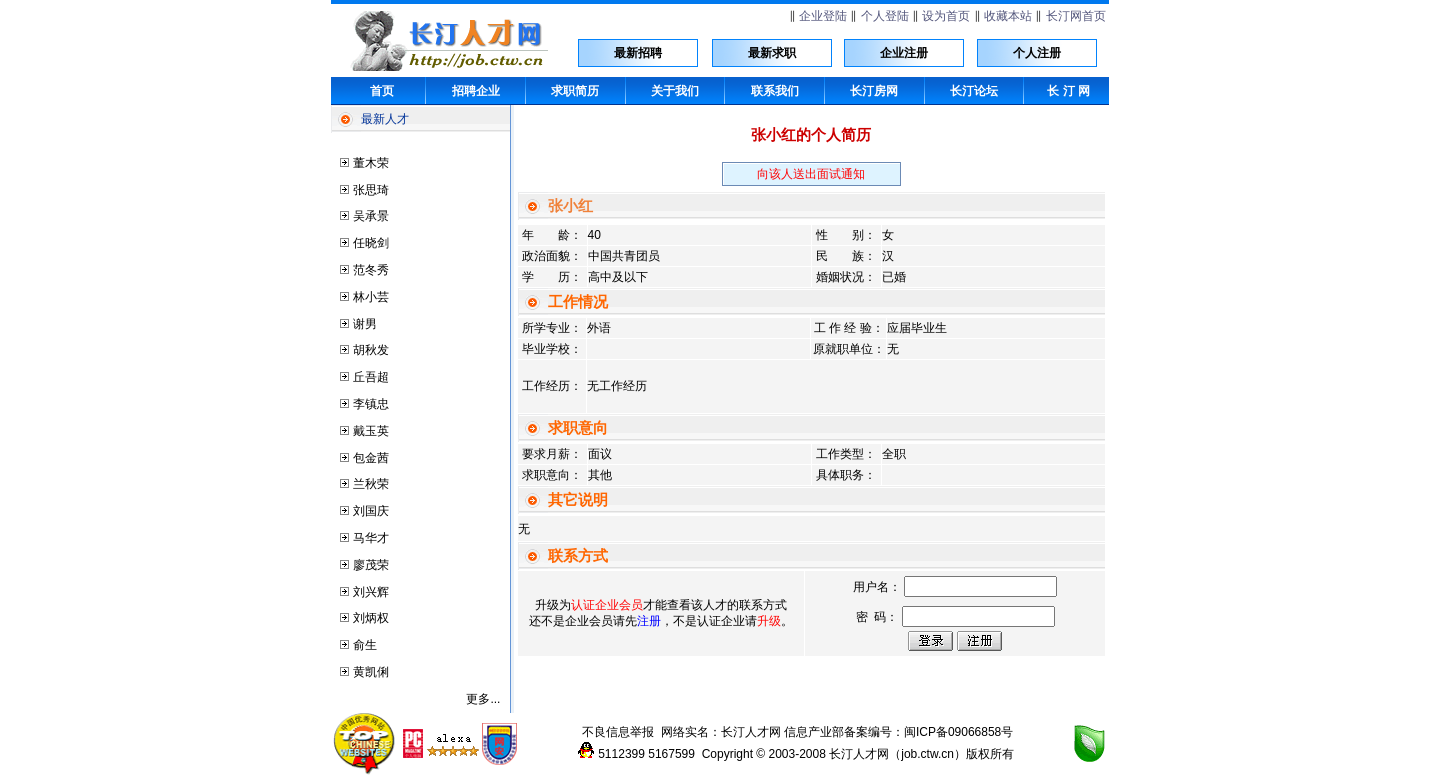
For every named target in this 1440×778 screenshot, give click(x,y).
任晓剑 (371, 243)
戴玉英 (371, 431)
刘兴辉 (371, 592)
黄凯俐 (371, 672)
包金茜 (371, 458)
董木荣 (371, 163)
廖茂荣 (371, 565)
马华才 (371, 538)
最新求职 (772, 53)
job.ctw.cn (927, 754)
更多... (483, 699)
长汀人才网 (751, 732)
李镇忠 (371, 404)
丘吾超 (371, 377)
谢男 (365, 324)
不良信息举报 (618, 732)
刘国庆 (371, 511)
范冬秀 (371, 270)
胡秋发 (371, 350)
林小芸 (371, 297)
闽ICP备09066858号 (958, 732)
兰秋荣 (371, 484)
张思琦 (371, 190)
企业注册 (904, 53)
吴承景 (371, 216)
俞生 (365, 645)
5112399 (621, 754)
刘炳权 (371, 618)
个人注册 (1037, 53)
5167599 (671, 754)
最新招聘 (638, 53)
